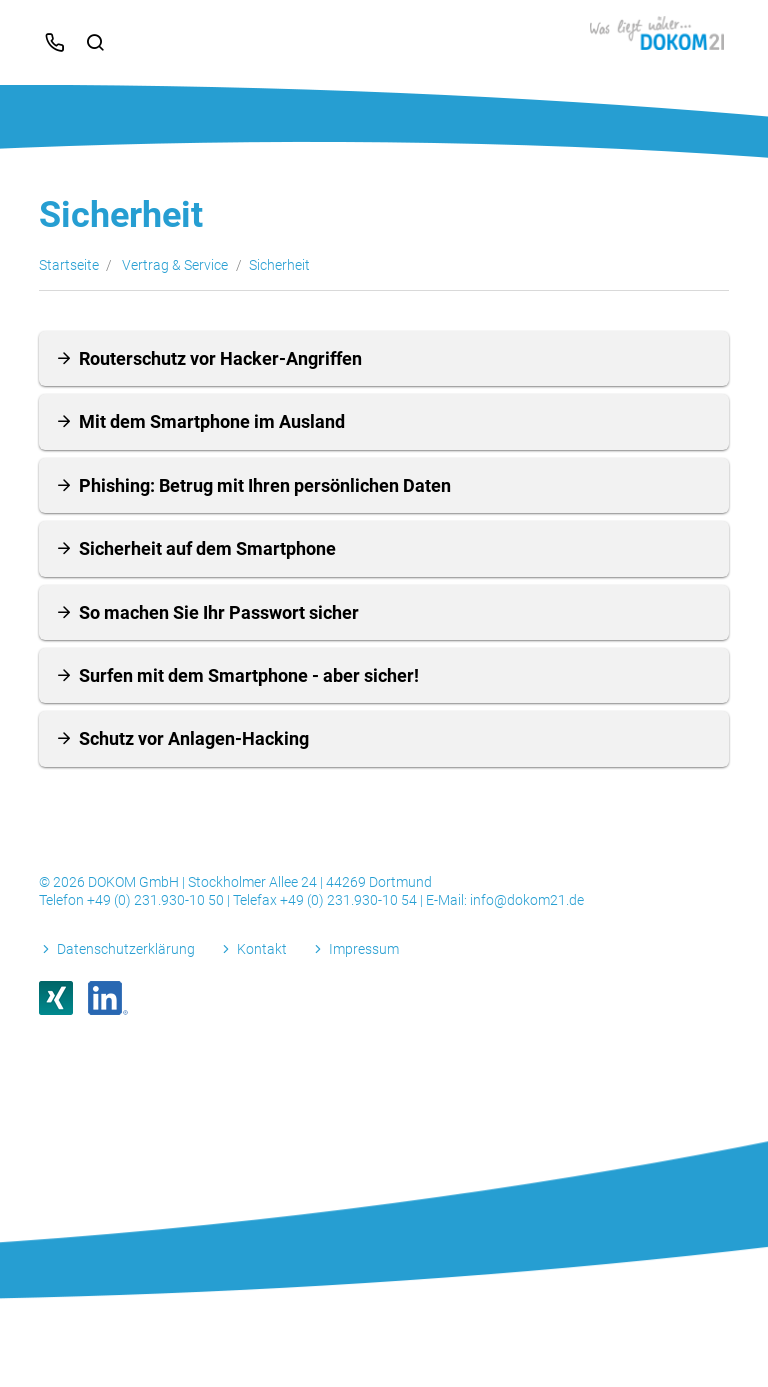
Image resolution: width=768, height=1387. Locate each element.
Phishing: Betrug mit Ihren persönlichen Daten (265, 485)
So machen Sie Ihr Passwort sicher (219, 612)
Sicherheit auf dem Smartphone (207, 548)
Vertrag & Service (175, 265)
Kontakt (262, 949)
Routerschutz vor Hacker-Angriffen (220, 358)
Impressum (364, 949)
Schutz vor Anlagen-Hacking (194, 738)
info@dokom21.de (527, 900)
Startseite (69, 265)
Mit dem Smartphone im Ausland (212, 421)
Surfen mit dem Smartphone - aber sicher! (249, 675)
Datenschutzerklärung (126, 949)
